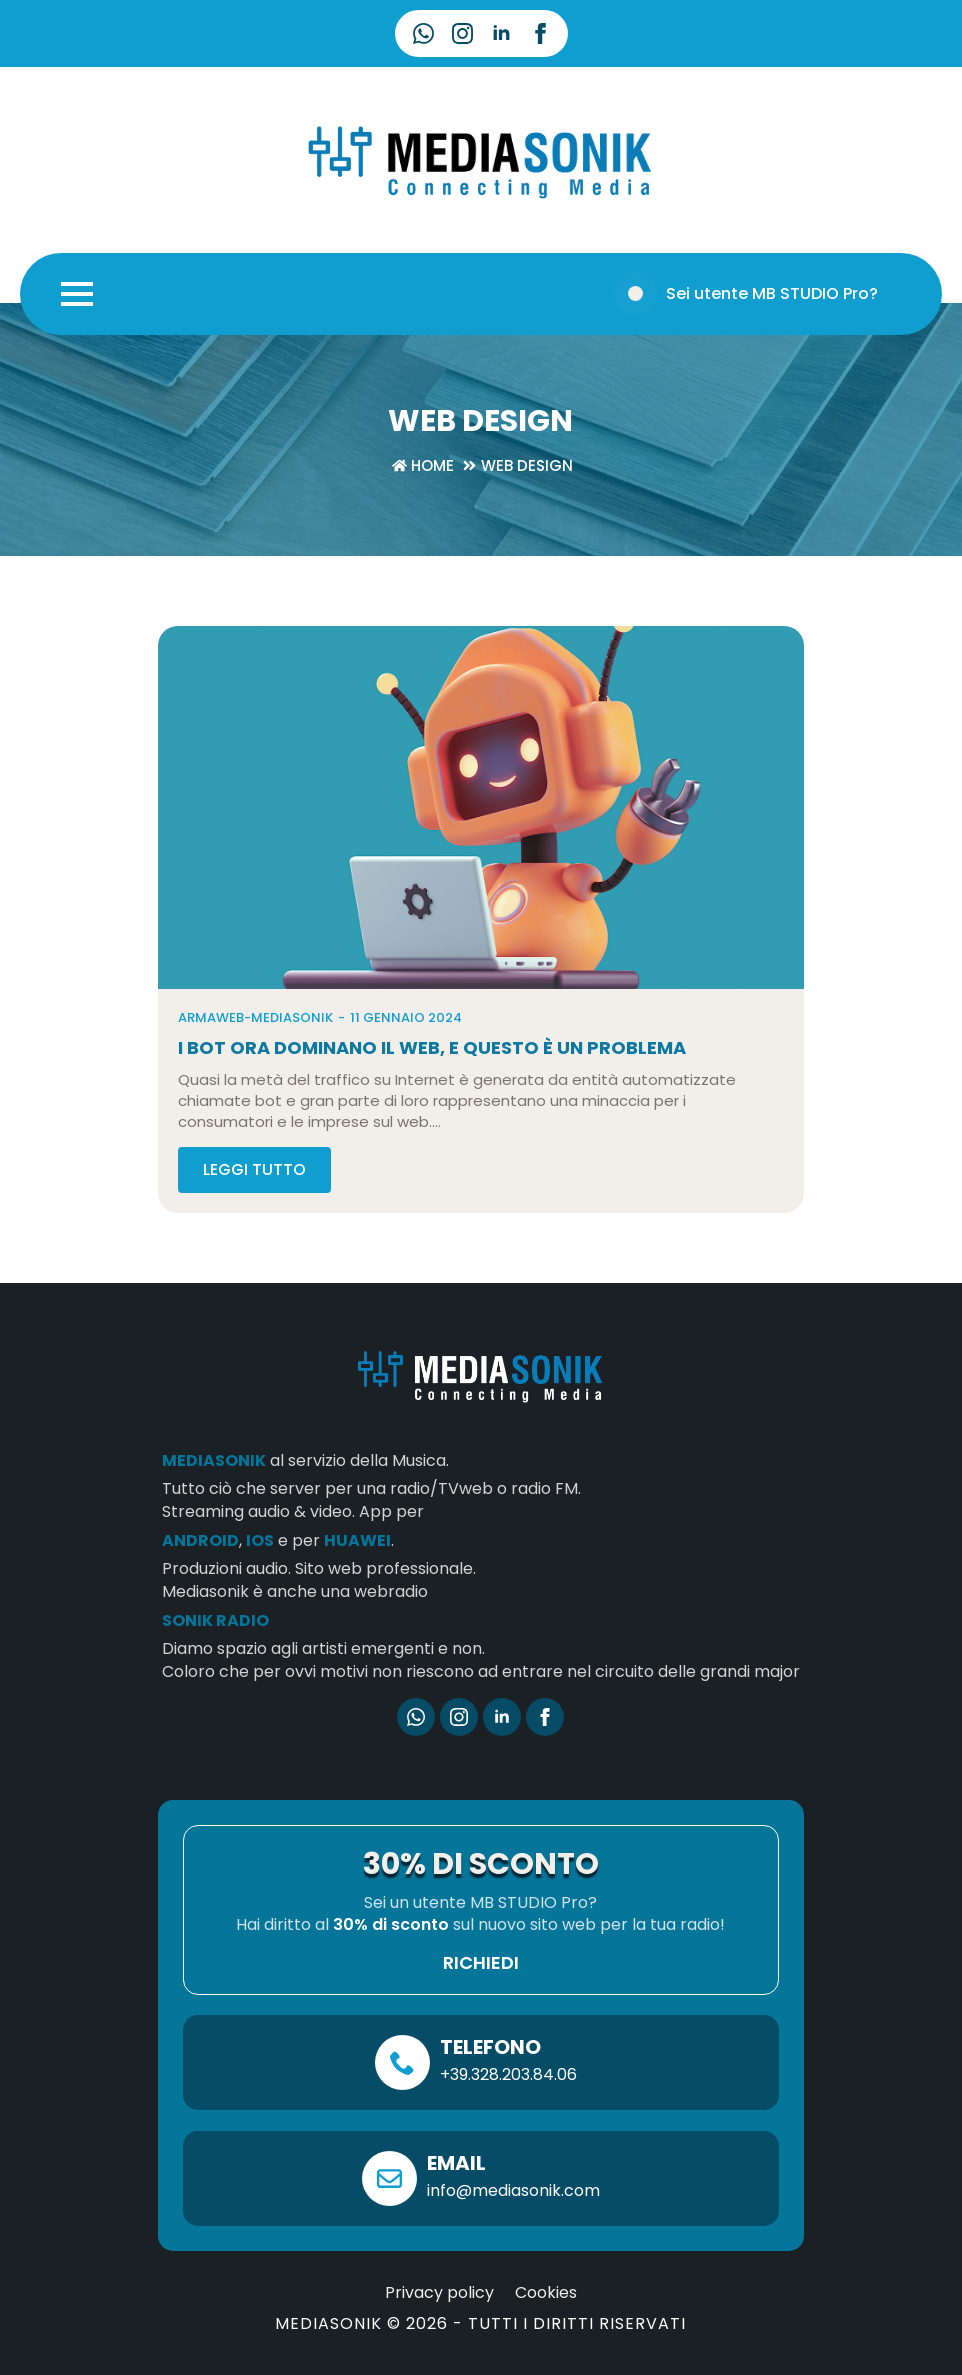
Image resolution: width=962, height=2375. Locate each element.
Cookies (546, 2317)
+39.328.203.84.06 (508, 2098)
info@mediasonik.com (513, 2214)
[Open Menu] (77, 294)
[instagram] (462, 33)
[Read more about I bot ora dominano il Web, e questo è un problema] (254, 1194)
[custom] (423, 33)
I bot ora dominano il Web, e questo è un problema (432, 1072)
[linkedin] (501, 33)
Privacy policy (439, 2317)
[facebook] (540, 33)
